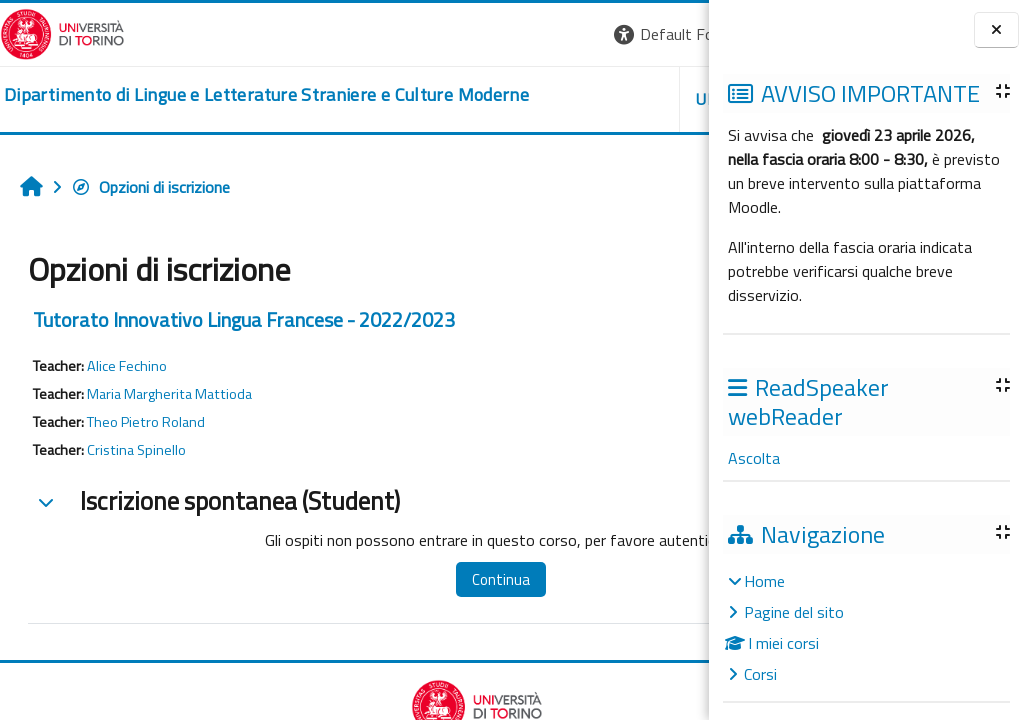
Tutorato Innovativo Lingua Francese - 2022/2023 (244, 319)
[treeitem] (866, 627)
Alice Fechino (127, 366)
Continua (439, 579)
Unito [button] (475, 99)
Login (674, 34)
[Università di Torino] (62, 32)
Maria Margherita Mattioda (169, 394)
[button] (434, 34)
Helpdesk (588, 99)
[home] (236, 95)
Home (764, 581)
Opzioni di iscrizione (150, 187)
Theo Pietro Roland (146, 422)
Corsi (760, 674)
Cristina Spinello (136, 450)
